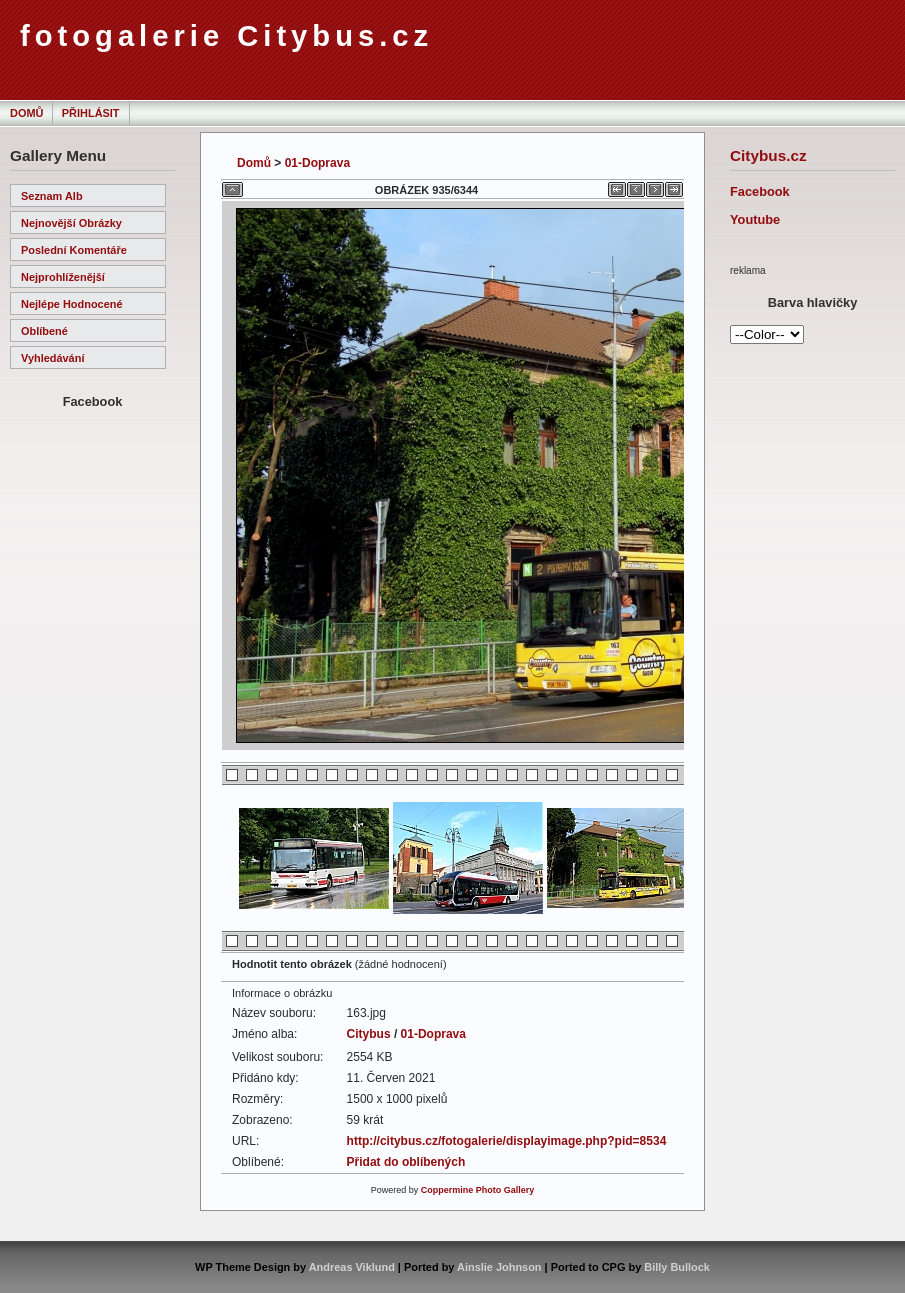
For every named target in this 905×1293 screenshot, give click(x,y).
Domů (26, 113)
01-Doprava (317, 163)
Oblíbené (44, 331)
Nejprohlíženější (63, 277)
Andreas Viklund (352, 1267)
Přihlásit (91, 113)
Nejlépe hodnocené (72, 304)
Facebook (760, 191)
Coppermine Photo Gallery (478, 1190)
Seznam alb (52, 196)
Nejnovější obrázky (71, 223)
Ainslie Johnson (499, 1267)
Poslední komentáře (74, 250)
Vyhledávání (52, 358)
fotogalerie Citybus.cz (226, 36)
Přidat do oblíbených (406, 1162)
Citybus (369, 1034)
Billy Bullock (677, 1267)
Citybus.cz (768, 155)
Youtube (755, 219)
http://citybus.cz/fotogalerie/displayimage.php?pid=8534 (507, 1141)
